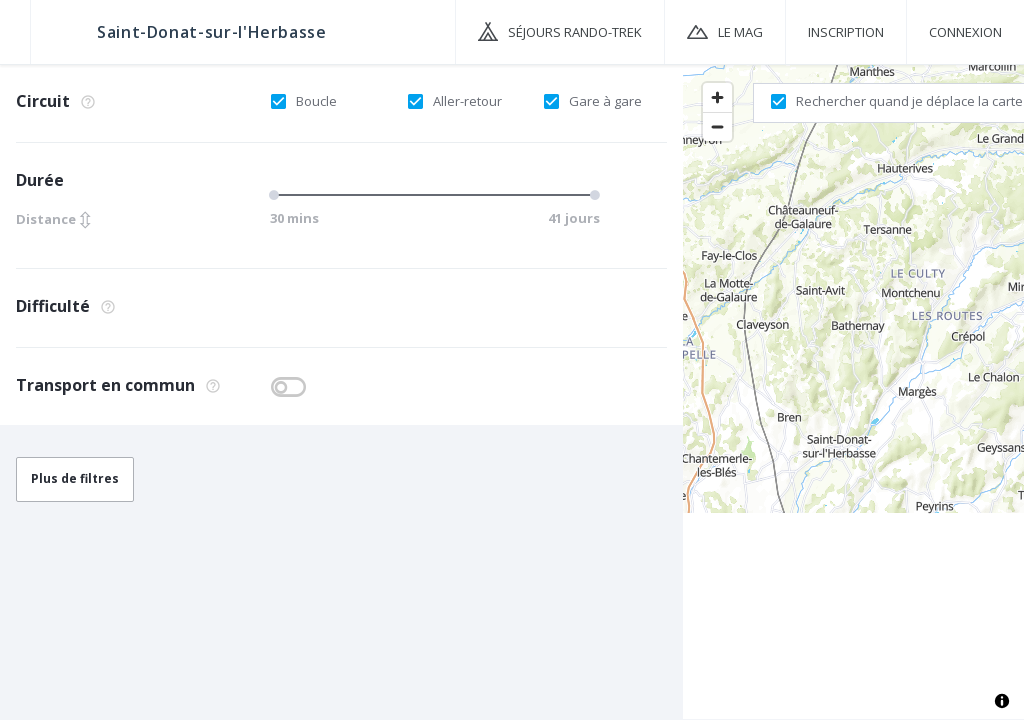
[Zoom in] (717, 97)
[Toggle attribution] (1002, 701)
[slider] (277, 195)
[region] (853, 391)
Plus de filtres (75, 478)
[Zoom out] (717, 126)
